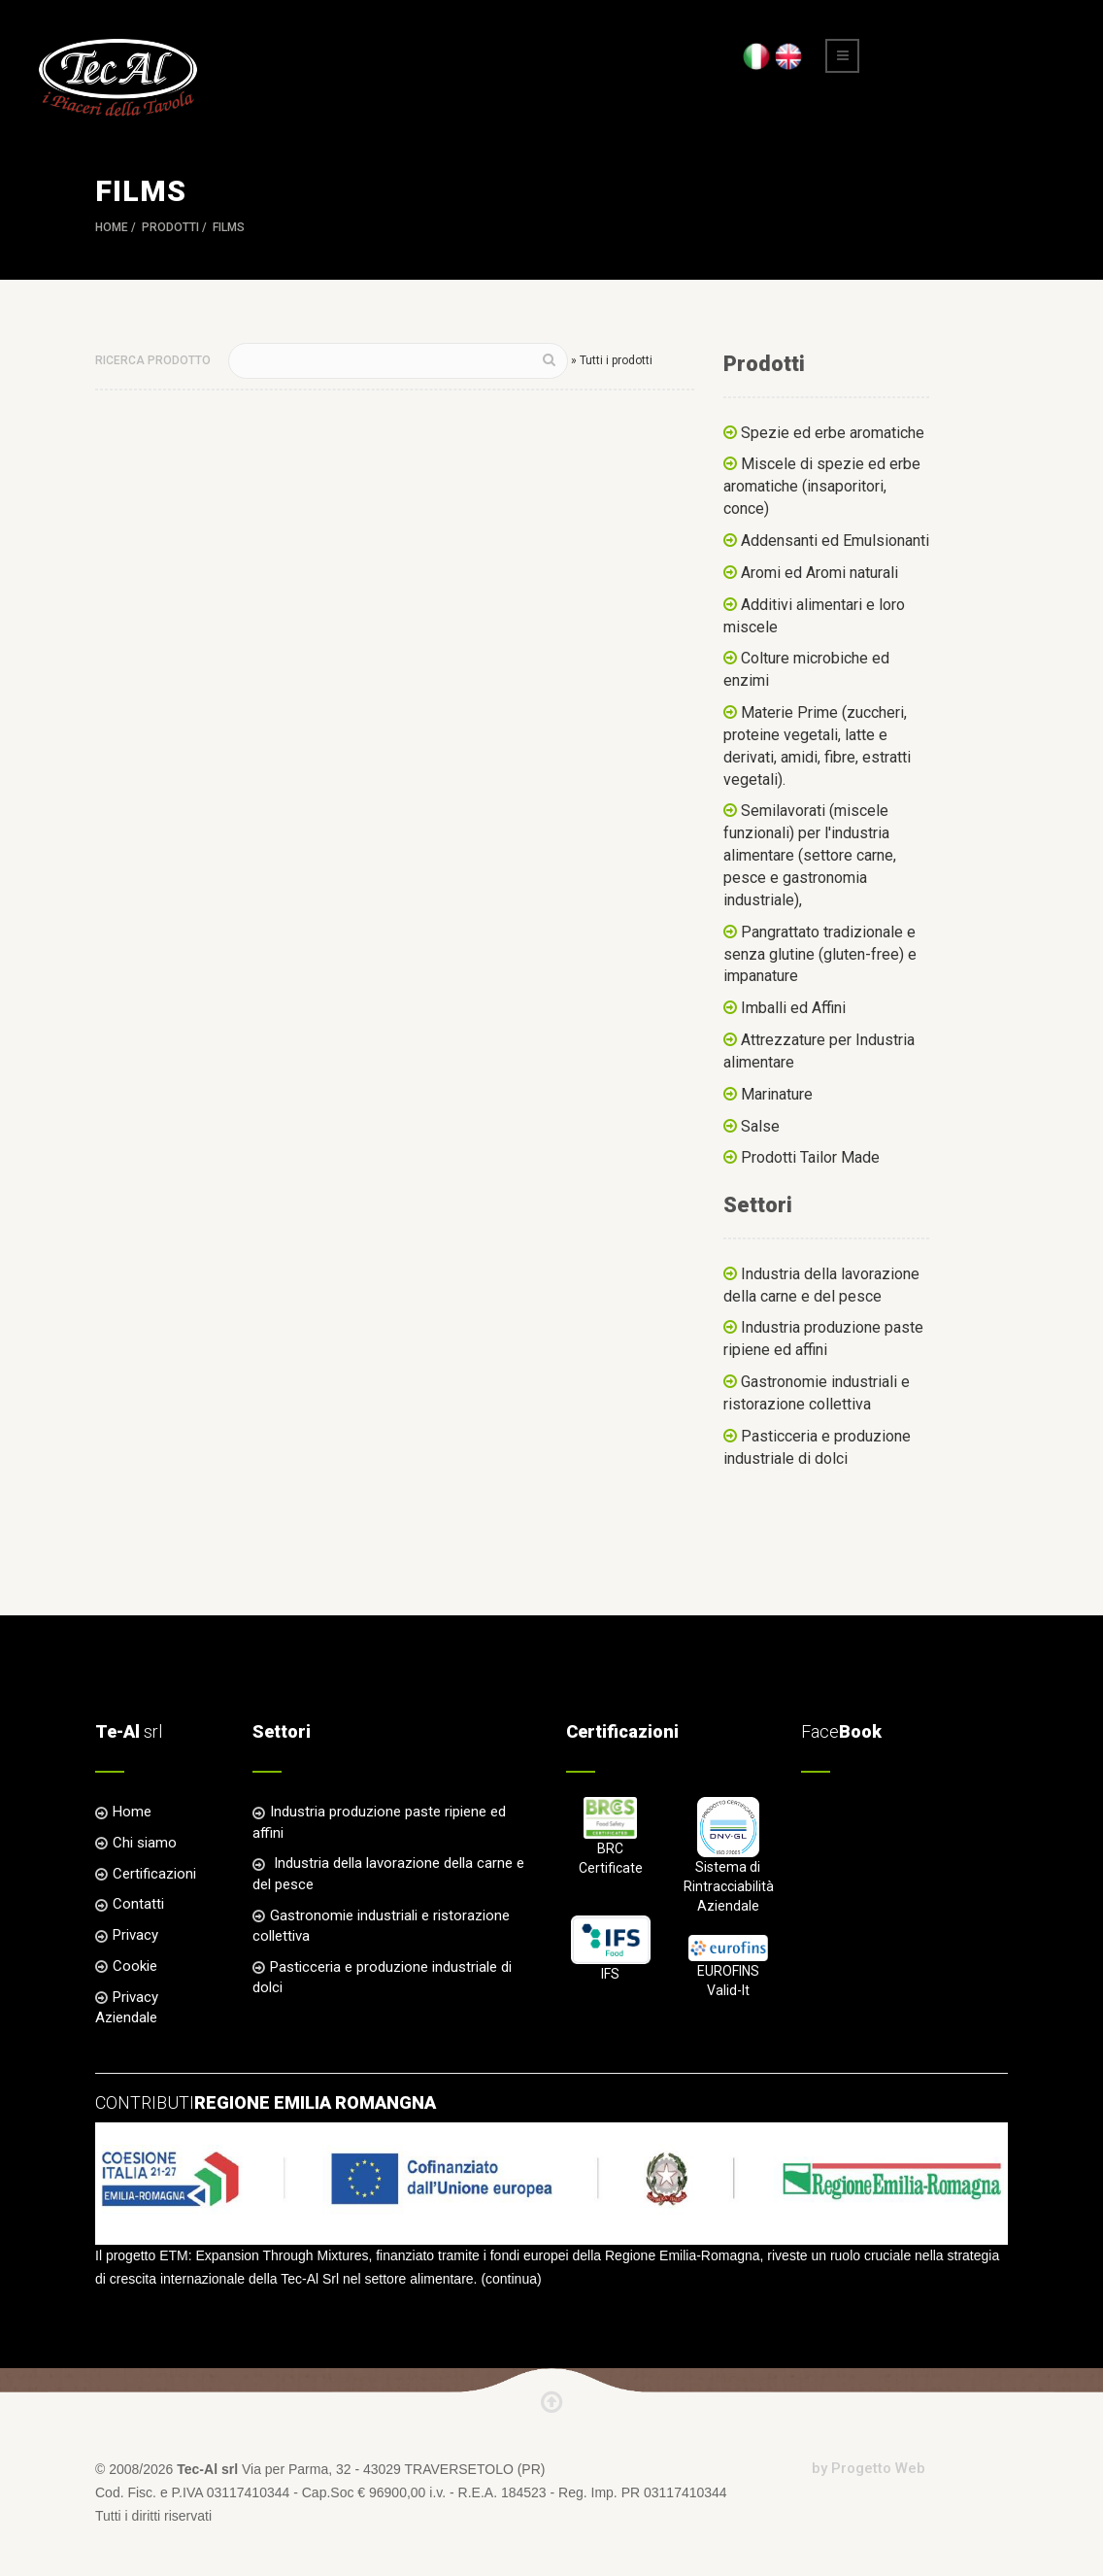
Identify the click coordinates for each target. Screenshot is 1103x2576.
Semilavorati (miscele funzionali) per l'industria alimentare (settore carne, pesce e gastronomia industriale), (809, 854)
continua (511, 2279)
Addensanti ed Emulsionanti (835, 540)
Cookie (135, 1966)
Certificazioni (154, 1873)
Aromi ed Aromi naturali (819, 572)
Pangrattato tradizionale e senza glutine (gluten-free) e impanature (820, 954)
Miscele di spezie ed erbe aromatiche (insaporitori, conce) (821, 486)
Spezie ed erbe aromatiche (832, 433)
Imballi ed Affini (793, 1008)
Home (111, 227)
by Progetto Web (868, 2468)
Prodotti (170, 227)
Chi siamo (145, 1842)
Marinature (777, 1094)
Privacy (135, 1935)
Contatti (138, 1904)
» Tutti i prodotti (611, 360)
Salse (760, 1126)
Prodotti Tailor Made (810, 1157)
